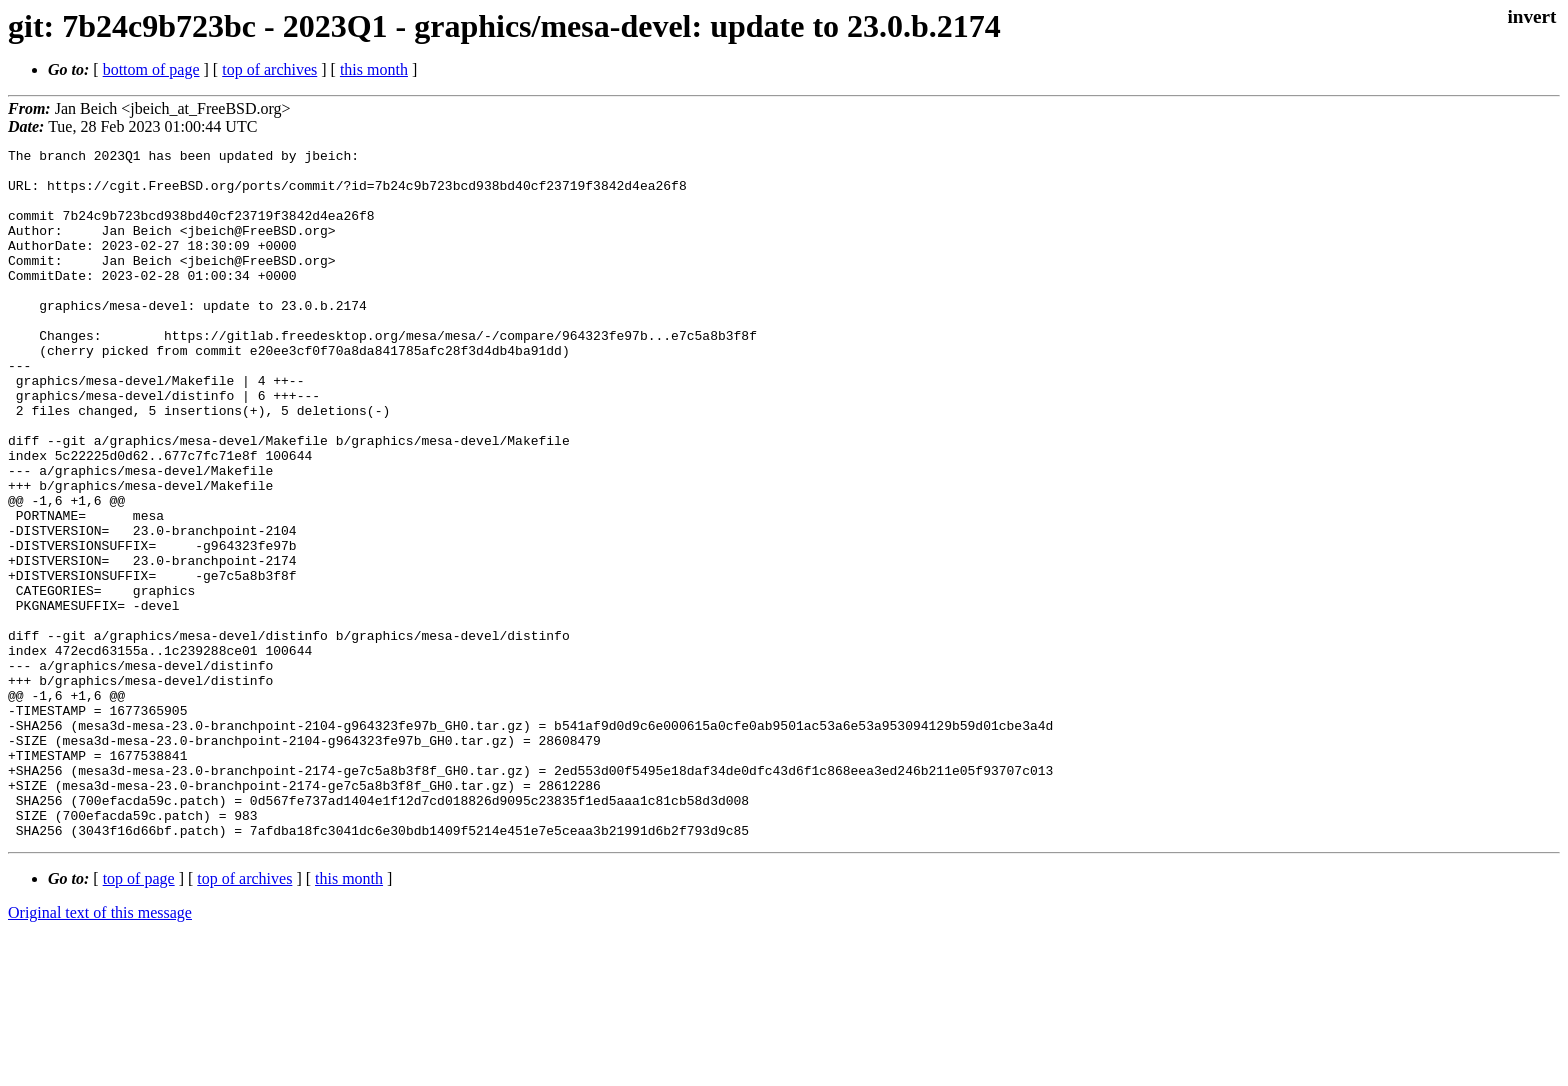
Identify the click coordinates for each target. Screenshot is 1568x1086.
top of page (139, 1016)
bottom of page (151, 69)
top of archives (269, 69)
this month (374, 69)
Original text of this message (100, 1050)
